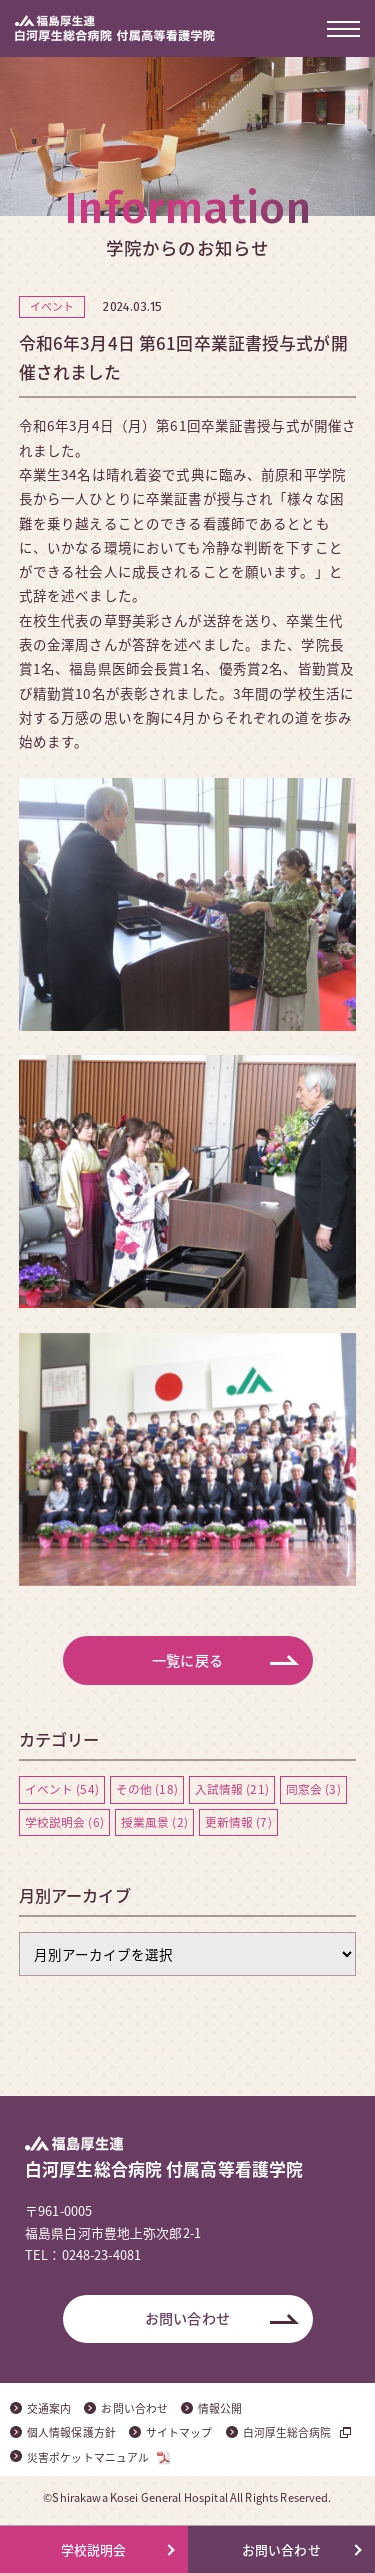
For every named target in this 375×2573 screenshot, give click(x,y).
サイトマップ (179, 2432)
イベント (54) (62, 1789)
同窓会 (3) (313, 1789)
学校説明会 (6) (64, 1822)
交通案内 (49, 2408)
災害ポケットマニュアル (88, 2457)
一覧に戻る (187, 1660)
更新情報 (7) (238, 1822)
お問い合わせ (187, 2318)
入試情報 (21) (232, 1789)
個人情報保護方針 (71, 2432)
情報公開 (220, 2408)
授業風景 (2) (154, 1822)
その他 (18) (147, 1789)
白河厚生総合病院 (287, 2432)
